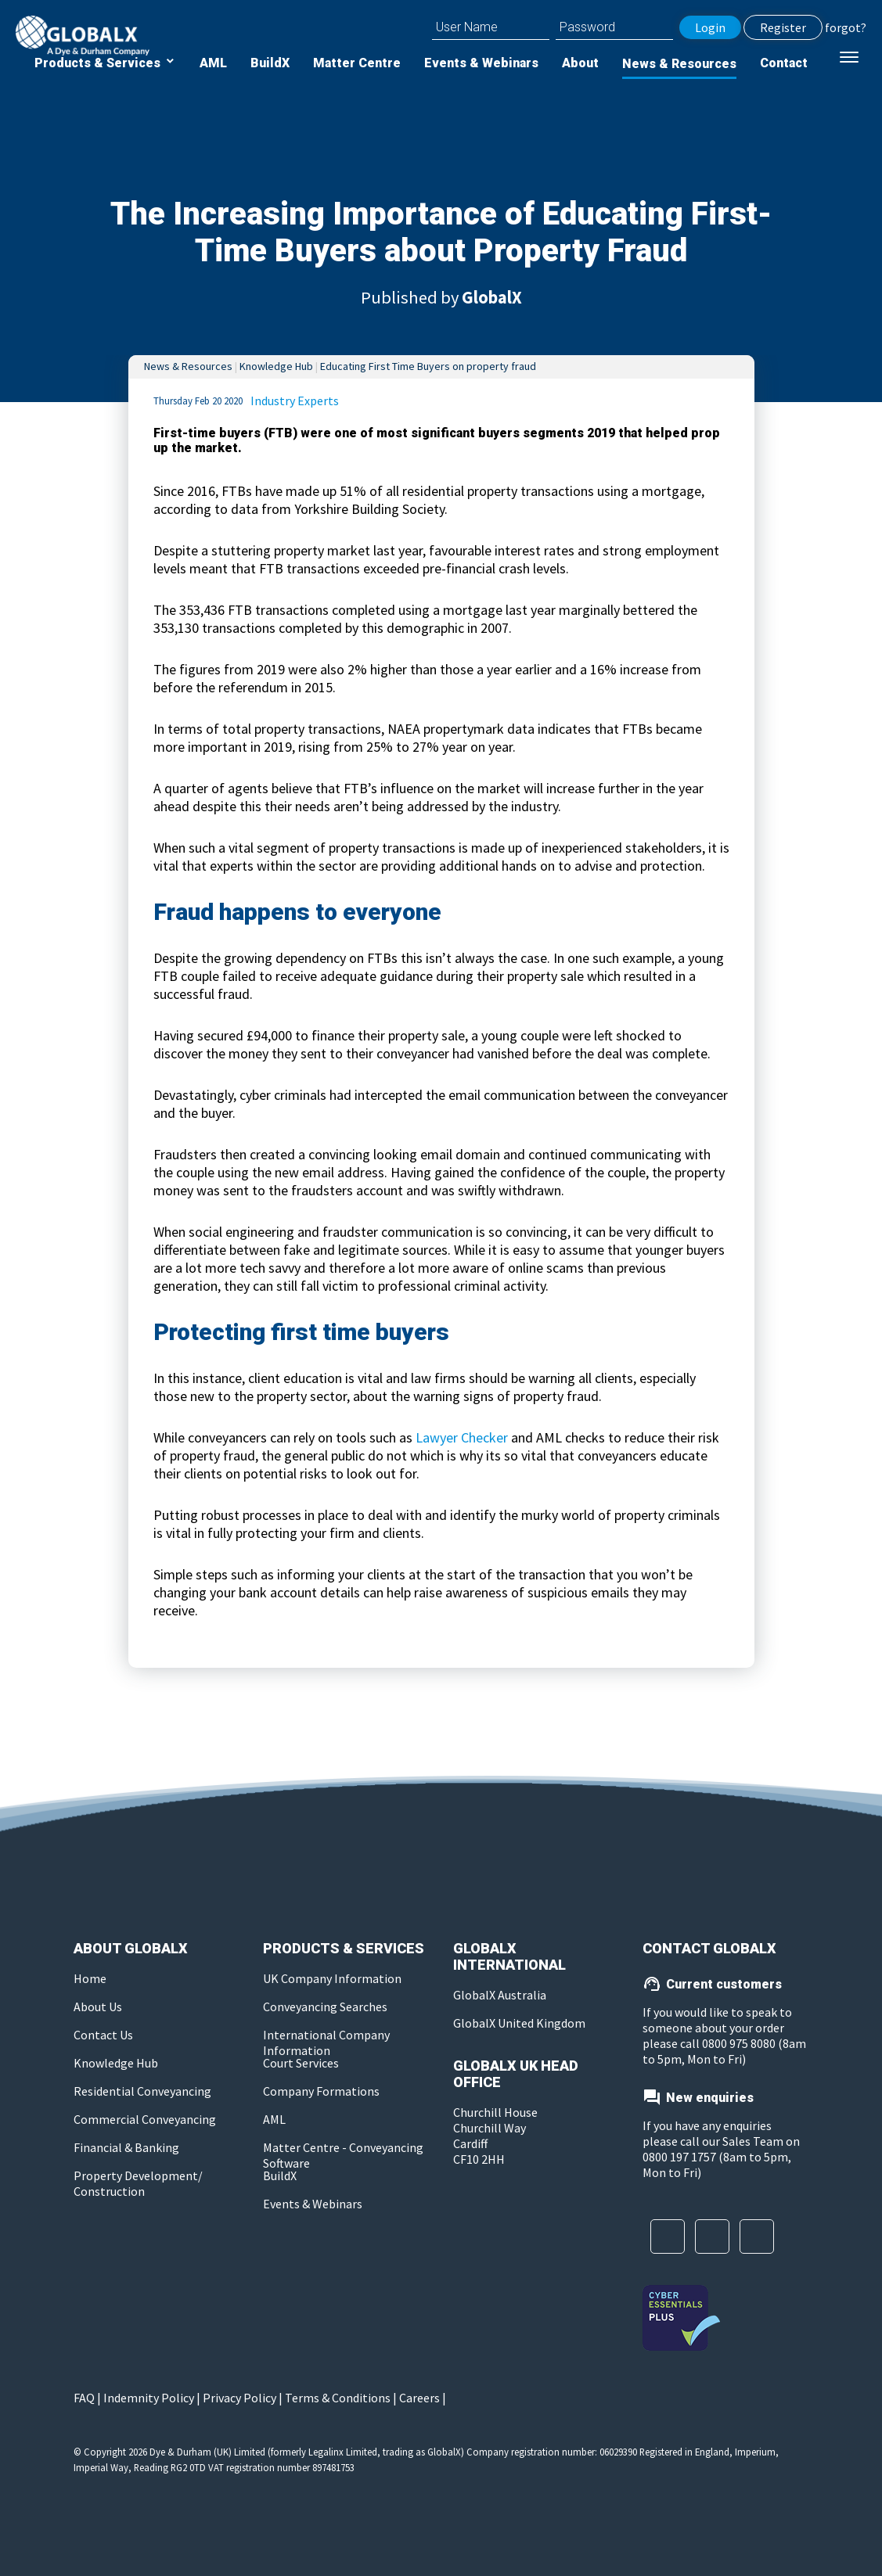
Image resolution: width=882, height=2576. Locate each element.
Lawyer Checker (462, 1437)
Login (710, 27)
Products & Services (99, 63)
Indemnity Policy (148, 2397)
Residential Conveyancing (142, 2091)
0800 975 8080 (740, 2043)
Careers (419, 2397)
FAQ (84, 2397)
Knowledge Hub (276, 366)
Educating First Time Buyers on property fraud (428, 366)
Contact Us (103, 2034)
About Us (98, 2006)
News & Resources (679, 63)
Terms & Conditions (338, 2397)
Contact (784, 63)
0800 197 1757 (679, 2157)
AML (213, 63)
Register (783, 27)
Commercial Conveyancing (145, 2119)
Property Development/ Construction (138, 2183)
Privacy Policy (239, 2397)
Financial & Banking (126, 2147)
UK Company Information (332, 1978)
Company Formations (321, 2091)
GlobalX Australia (499, 1995)
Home (90, 1978)
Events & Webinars (481, 63)
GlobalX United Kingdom (519, 2023)
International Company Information (326, 2042)
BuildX (270, 63)
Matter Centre (357, 63)
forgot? (845, 27)
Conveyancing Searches (325, 2006)
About (580, 63)
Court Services (301, 2063)
